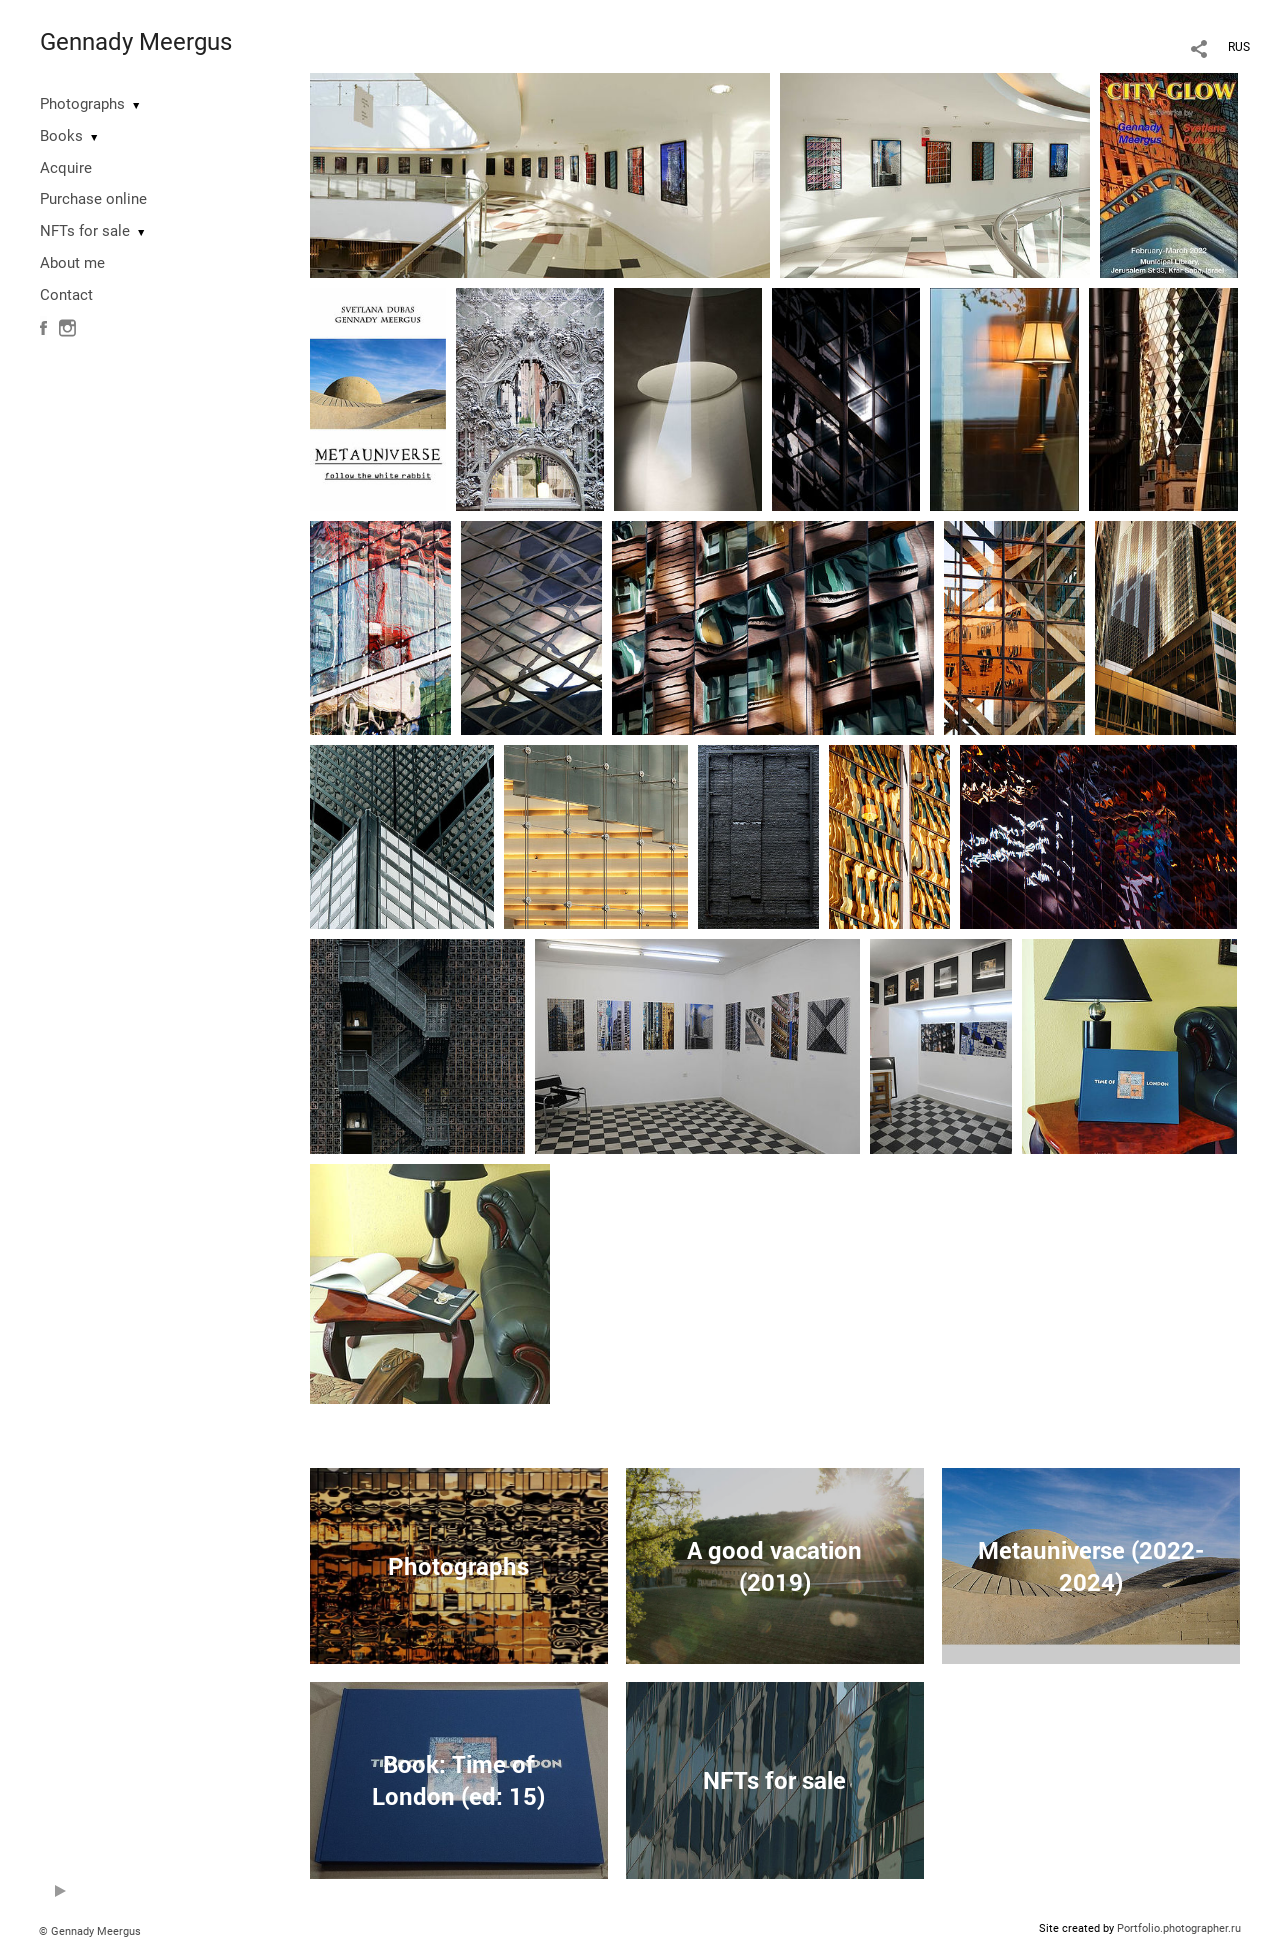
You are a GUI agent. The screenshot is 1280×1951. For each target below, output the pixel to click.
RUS (1239, 47)
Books (61, 136)
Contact (66, 295)
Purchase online (93, 199)
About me (72, 263)
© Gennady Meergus (90, 1931)
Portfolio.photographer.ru (1179, 1928)
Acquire (66, 168)
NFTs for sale (85, 231)
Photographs (82, 104)
